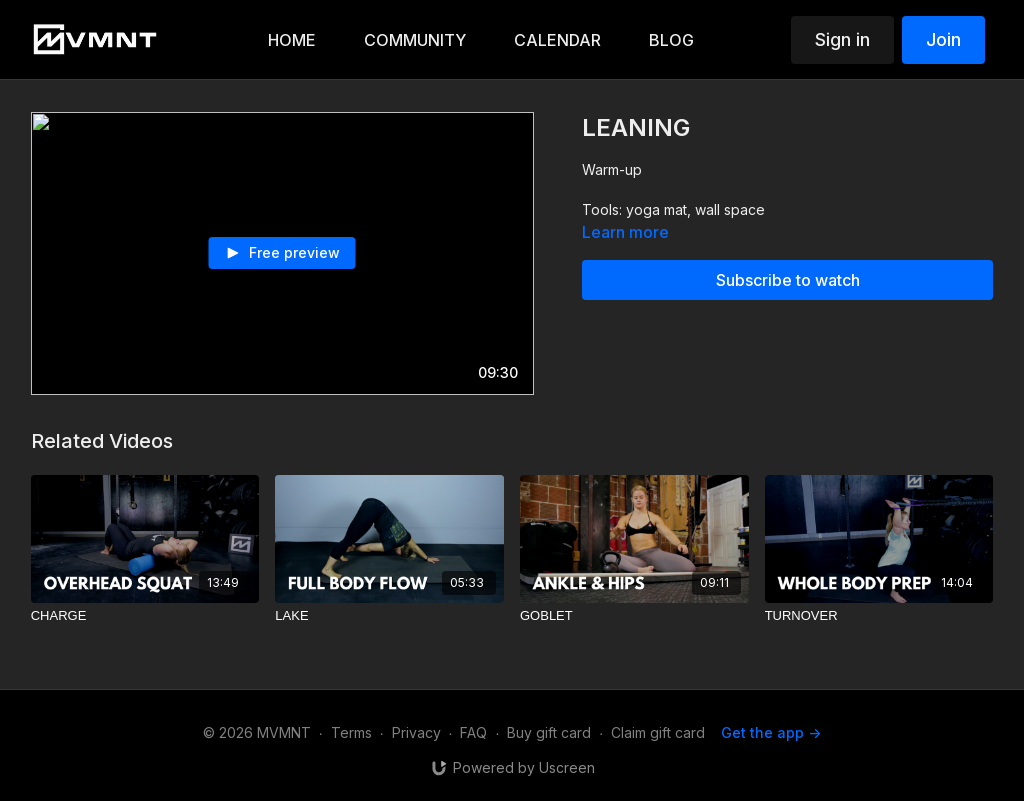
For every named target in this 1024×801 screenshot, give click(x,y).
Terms (351, 732)
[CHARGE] (145, 616)
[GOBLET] (634, 616)
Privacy (416, 732)
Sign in (842, 39)
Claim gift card (658, 732)
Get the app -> (771, 732)
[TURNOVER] (879, 616)
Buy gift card (549, 732)
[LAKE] (389, 616)
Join (943, 39)
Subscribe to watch (788, 280)
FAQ (473, 732)
